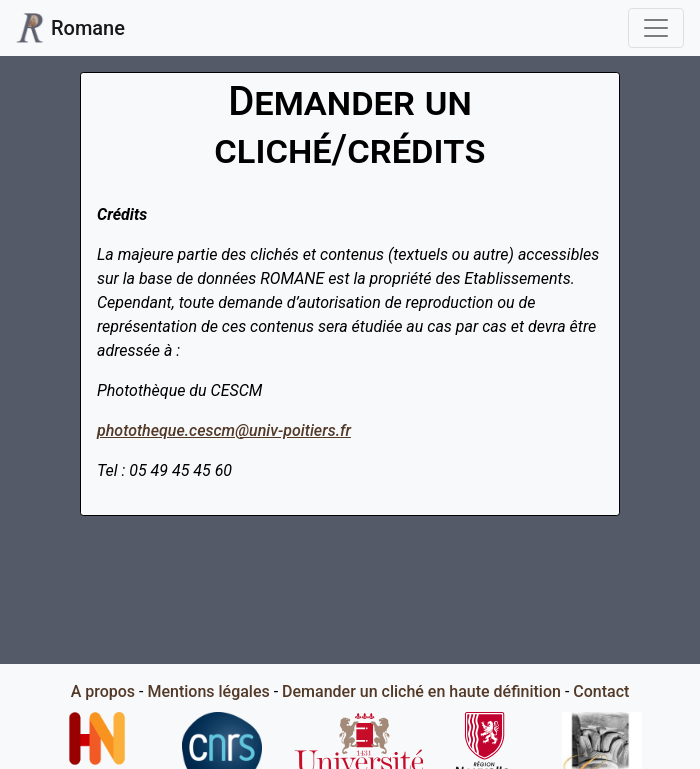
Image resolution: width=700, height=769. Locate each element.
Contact (601, 691)
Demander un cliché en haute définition (421, 691)
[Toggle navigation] (656, 28)
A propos (103, 691)
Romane (70, 28)
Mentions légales (208, 691)
